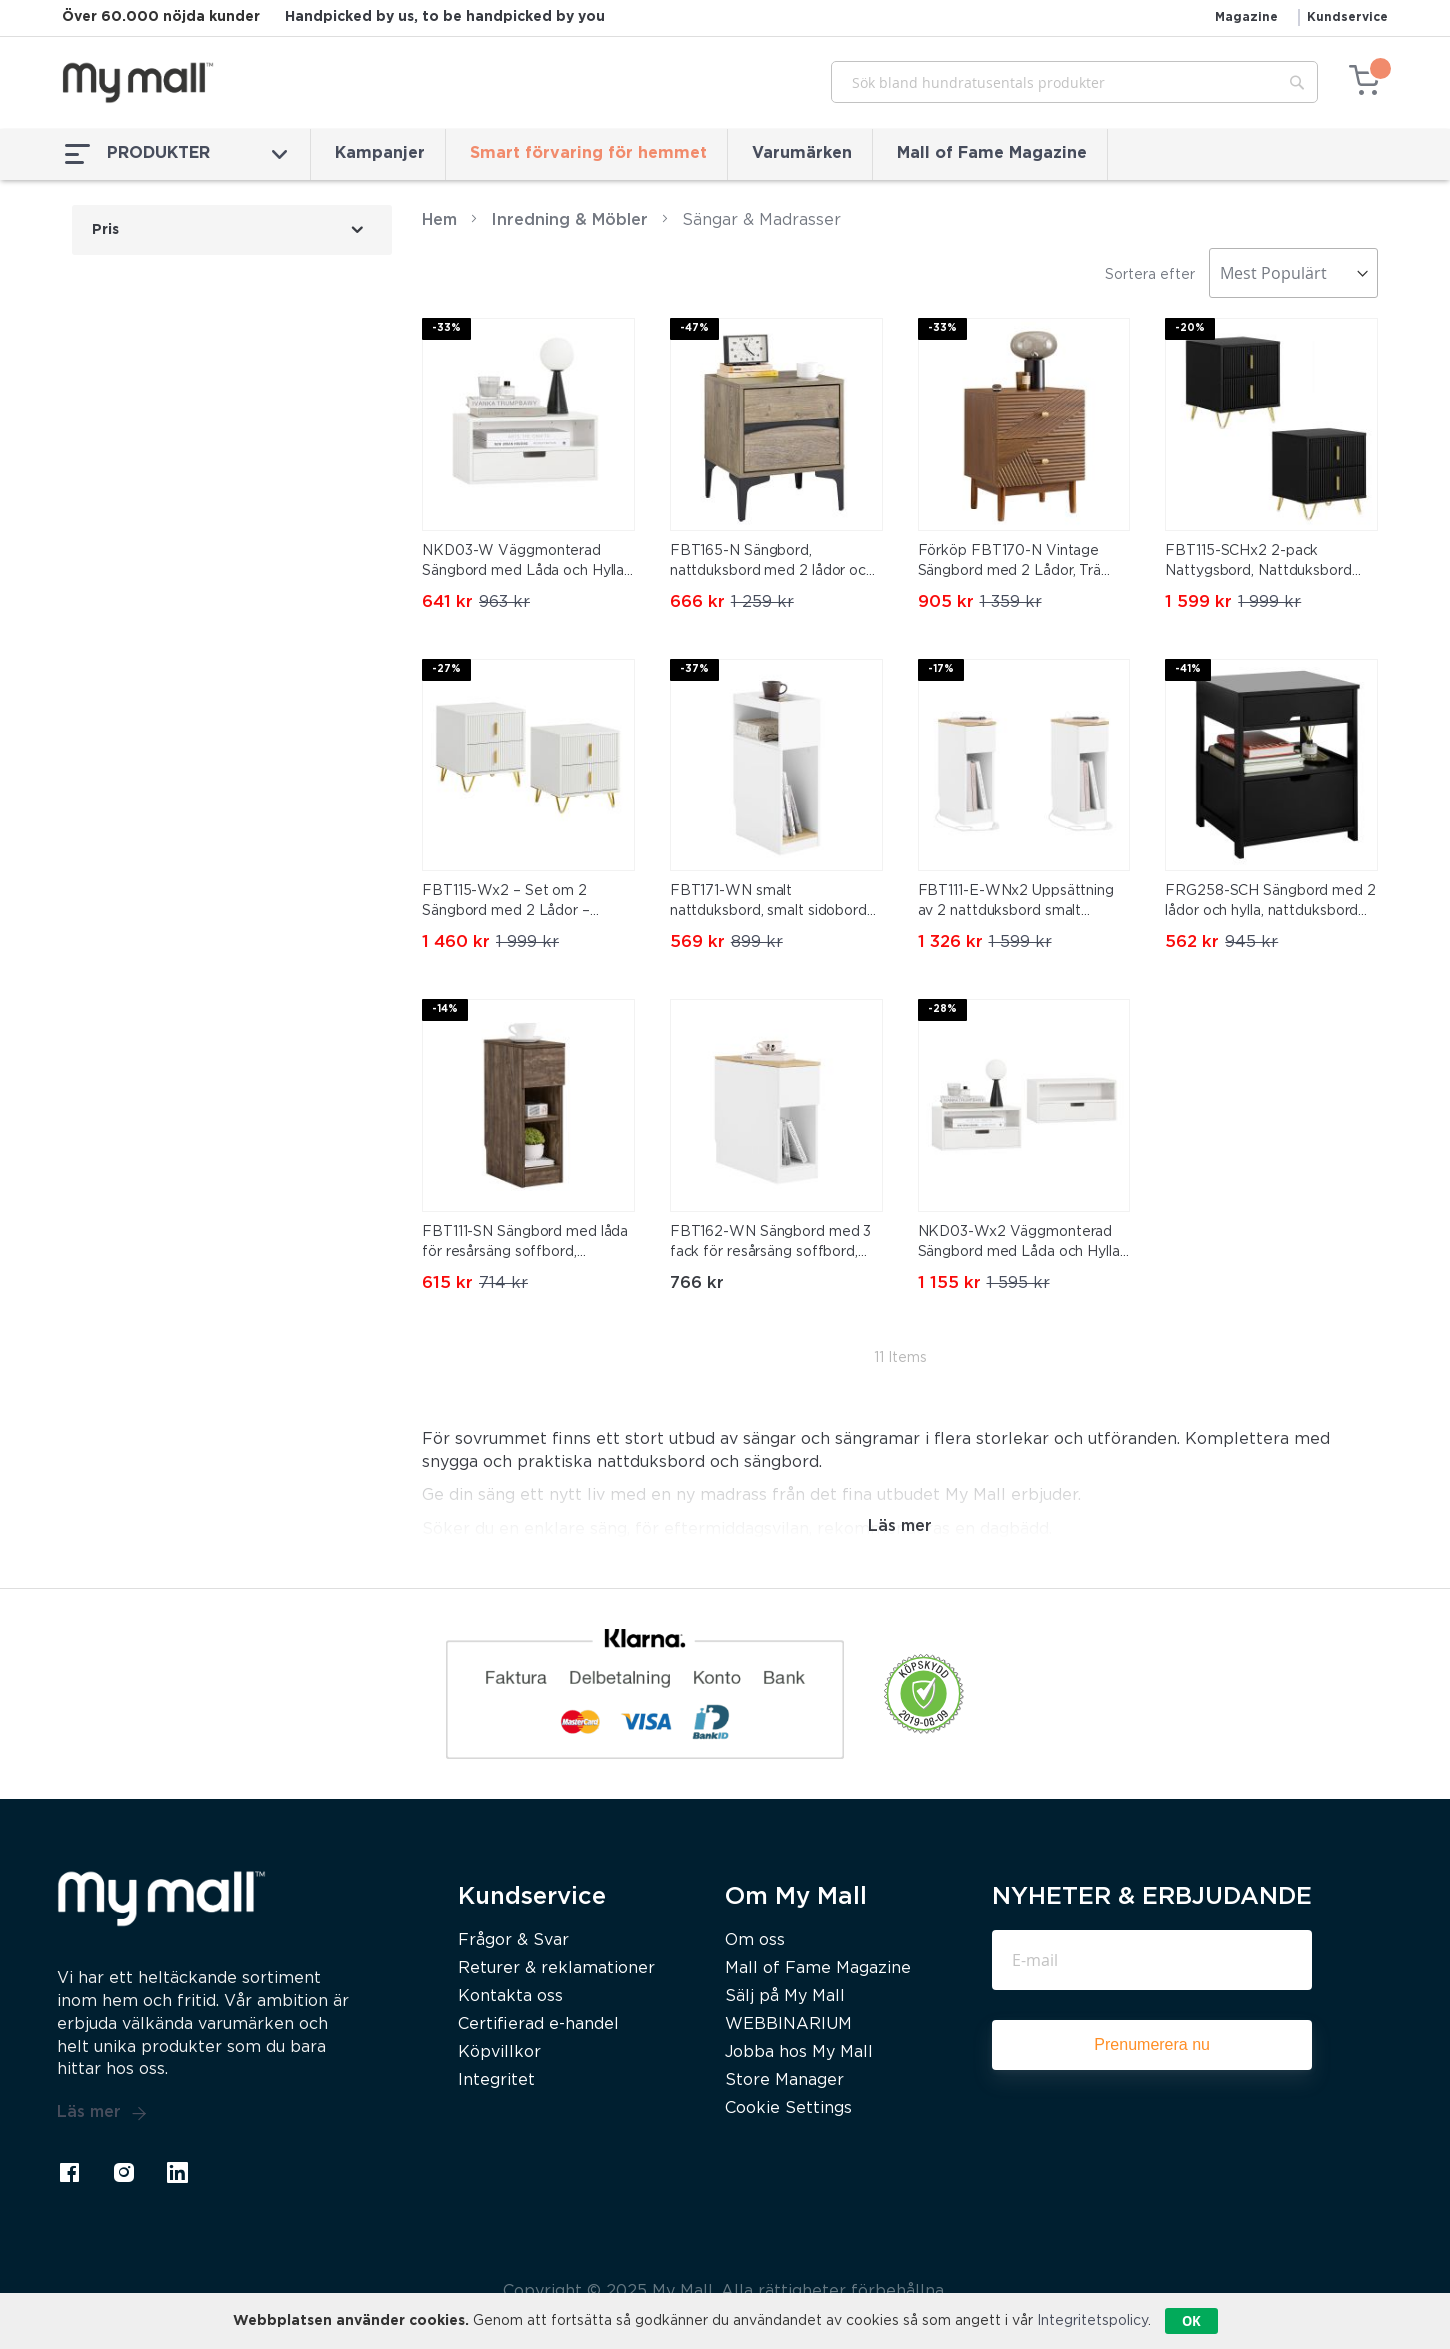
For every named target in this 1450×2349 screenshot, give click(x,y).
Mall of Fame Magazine (992, 153)
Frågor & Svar (513, 1940)
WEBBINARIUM (788, 2024)
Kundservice (1347, 17)
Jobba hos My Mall (799, 2052)
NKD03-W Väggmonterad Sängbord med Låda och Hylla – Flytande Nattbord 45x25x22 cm (527, 563)
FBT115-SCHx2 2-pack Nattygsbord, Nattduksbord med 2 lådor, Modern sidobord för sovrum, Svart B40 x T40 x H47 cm (1267, 563)
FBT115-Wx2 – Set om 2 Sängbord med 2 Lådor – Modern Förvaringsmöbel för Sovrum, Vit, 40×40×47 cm (518, 903)
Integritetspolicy (1092, 2321)
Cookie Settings (788, 2108)
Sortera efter (1150, 275)
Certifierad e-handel (538, 2024)
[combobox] (1074, 82)
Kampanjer (380, 153)
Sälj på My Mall (785, 1996)
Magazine (1246, 17)
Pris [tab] (105, 230)
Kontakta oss (510, 1996)
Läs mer (102, 2113)
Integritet (496, 2080)
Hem (439, 220)
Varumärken (802, 153)
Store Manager (784, 2080)
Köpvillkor (499, 2052)
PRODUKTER (176, 154)
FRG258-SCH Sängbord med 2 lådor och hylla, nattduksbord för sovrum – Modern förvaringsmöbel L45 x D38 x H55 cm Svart (1270, 903)
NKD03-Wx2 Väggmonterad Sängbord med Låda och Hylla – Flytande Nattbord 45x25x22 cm (1023, 1244)
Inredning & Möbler (569, 220)
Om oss (755, 1940)
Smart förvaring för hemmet (588, 153)
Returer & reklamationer (556, 1968)
